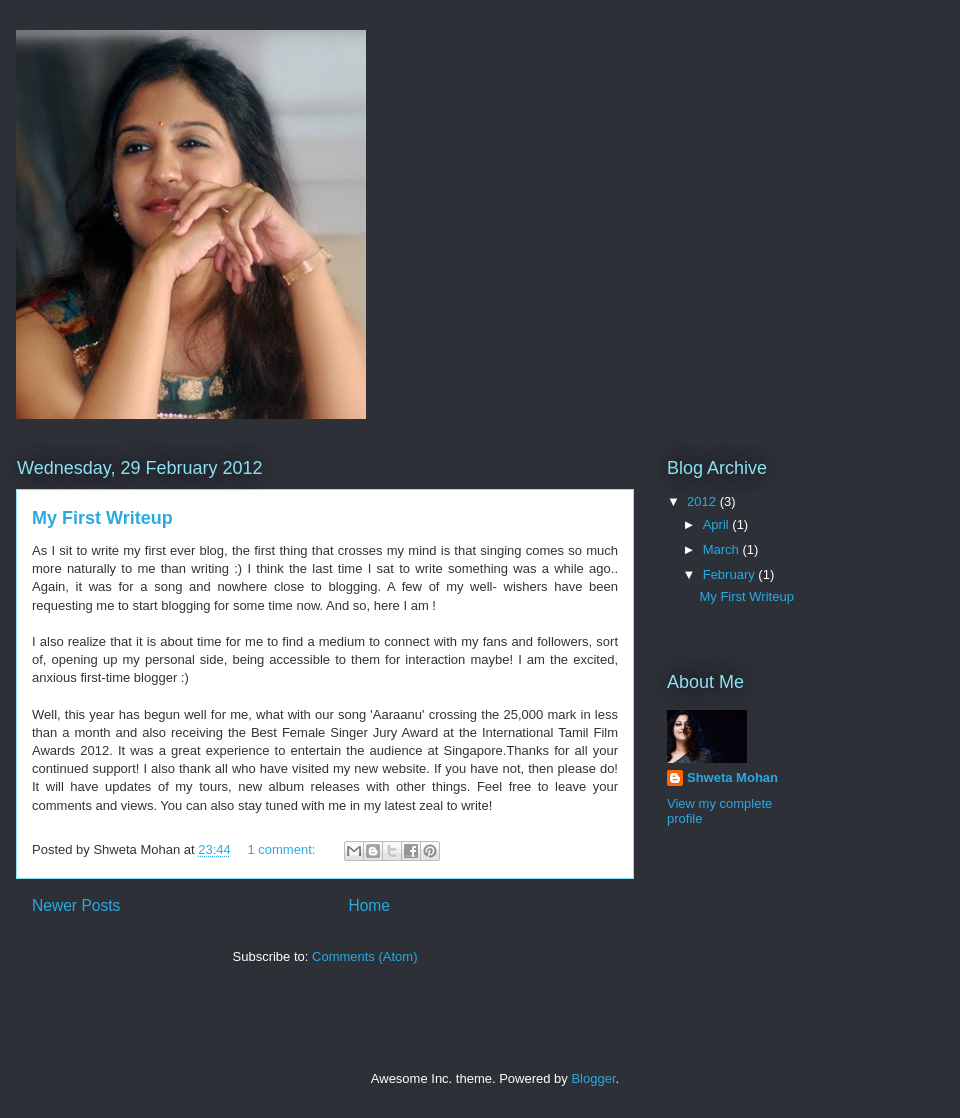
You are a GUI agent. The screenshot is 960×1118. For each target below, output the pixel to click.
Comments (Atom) (364, 956)
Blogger (593, 1078)
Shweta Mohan (732, 777)
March (723, 549)
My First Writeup (102, 518)
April (718, 524)
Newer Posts (76, 905)
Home (369, 905)
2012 (703, 501)
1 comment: (283, 849)
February (731, 574)
